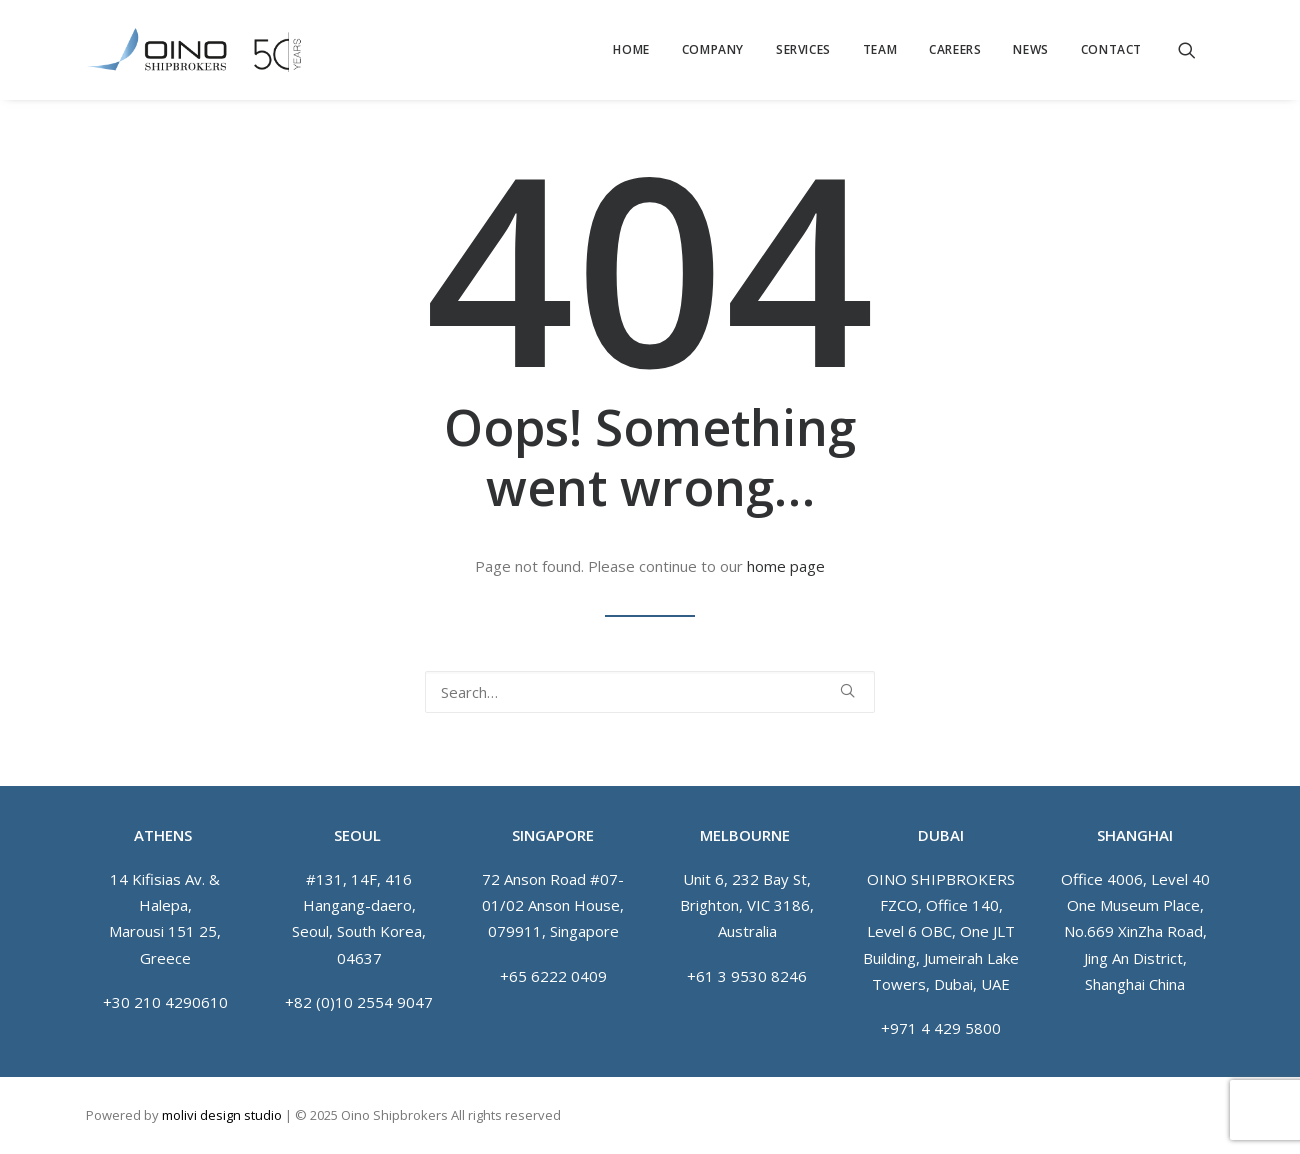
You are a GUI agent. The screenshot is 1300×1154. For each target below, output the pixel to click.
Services (803, 49)
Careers (955, 49)
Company (713, 49)
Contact (1111, 49)
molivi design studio (222, 1115)
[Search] (650, 692)
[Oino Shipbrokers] (194, 49)
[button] (1196, 49)
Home (631, 49)
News (1030, 49)
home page (786, 566)
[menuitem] (631, 49)
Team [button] (880, 49)
